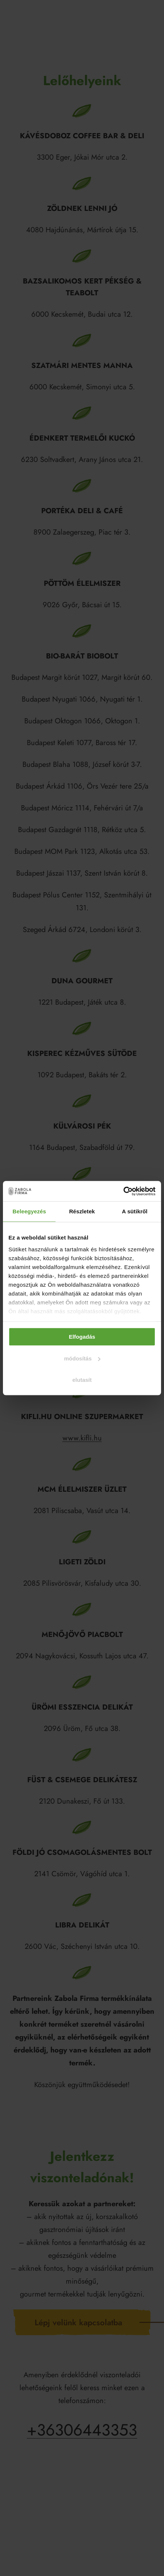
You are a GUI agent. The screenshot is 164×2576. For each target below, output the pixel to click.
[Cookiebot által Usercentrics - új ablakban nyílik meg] (123, 1191)
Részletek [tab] (82, 1211)
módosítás (82, 1358)
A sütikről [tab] (135, 1211)
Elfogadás (82, 1337)
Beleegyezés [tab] (29, 1211)
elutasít (82, 1380)
